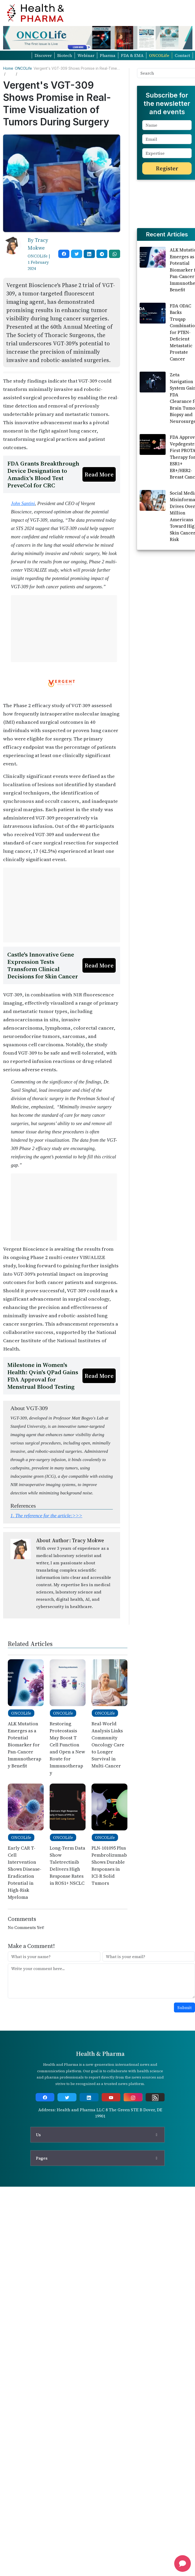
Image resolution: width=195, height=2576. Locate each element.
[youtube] (111, 2170)
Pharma (107, 55)
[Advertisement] (51, 408)
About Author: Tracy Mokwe (70, 1613)
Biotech (64, 55)
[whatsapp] (114, 254)
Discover (43, 55)
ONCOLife (159, 55)
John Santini (23, 576)
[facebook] (63, 254)
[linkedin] (89, 254)
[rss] (155, 2170)
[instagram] (133, 2170)
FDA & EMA (132, 55)
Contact (182, 55)
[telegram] (102, 254)
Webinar (85, 55)
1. (46, 1588)
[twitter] (76, 254)
